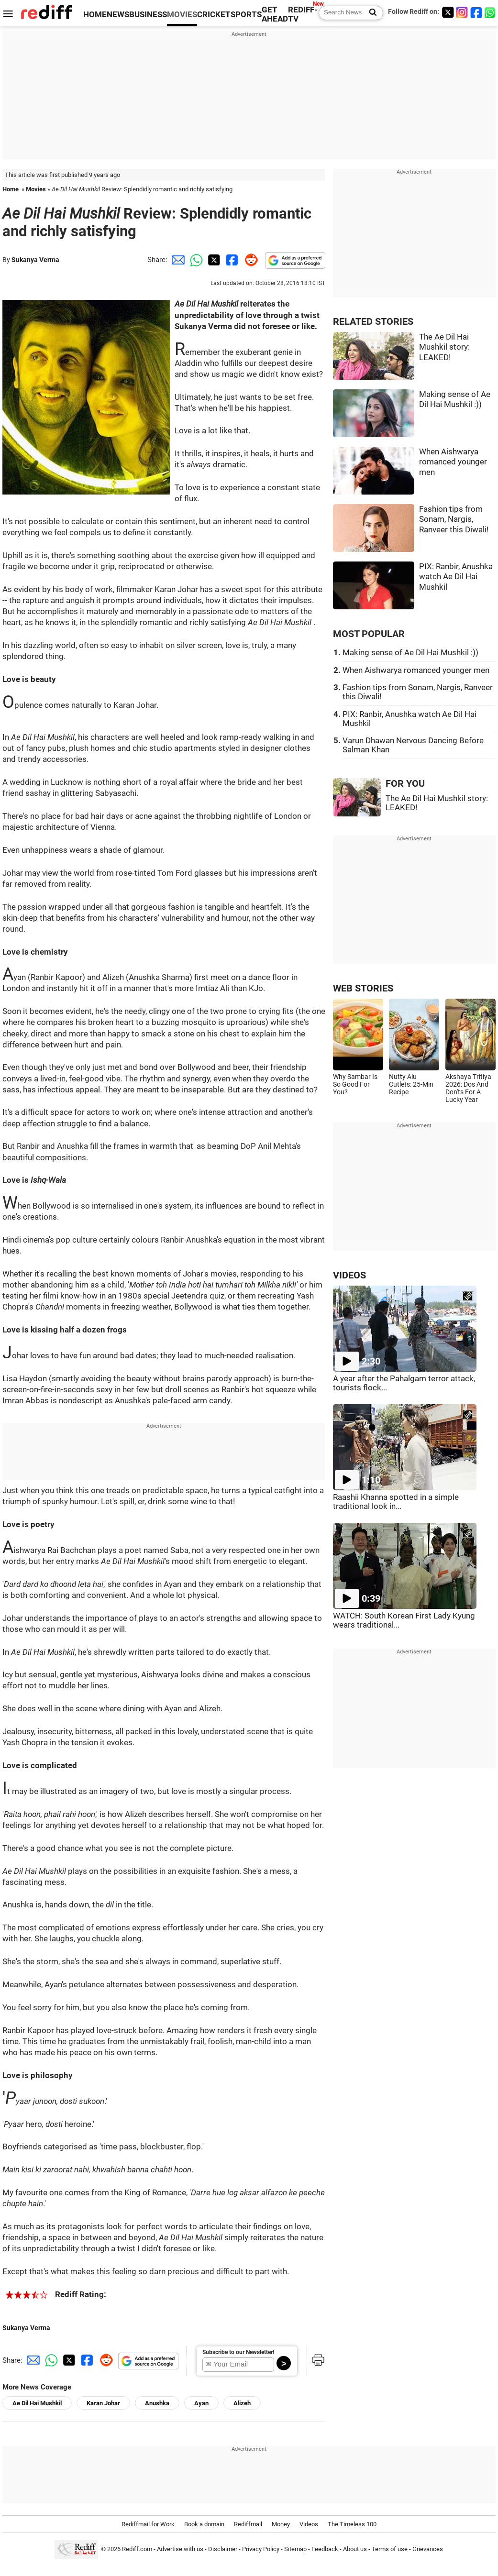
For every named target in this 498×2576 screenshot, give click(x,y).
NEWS (118, 14)
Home (10, 189)
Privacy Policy (260, 2549)
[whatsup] (491, 12)
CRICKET (214, 14)
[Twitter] (448, 12)
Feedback (324, 2549)
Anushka (157, 2403)
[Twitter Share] (213, 259)
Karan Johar (103, 2403)
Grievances (427, 2549)
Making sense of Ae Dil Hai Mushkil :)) (410, 652)
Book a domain (204, 2524)
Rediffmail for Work (148, 2524)
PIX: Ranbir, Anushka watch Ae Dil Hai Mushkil (456, 577)
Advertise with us (180, 2549)
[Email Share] (176, 259)
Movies (36, 189)
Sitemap (295, 2549)
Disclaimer (222, 2549)
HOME (95, 14)
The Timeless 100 (352, 2524)
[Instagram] (462, 12)
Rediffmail (248, 2524)
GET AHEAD (275, 14)
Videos (308, 2524)
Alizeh (242, 2403)
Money (281, 2524)
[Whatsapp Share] (195, 259)
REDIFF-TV (303, 14)
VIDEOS (349, 1275)
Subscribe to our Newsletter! (238, 2352)
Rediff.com (137, 2549)
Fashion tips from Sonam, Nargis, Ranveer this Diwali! (453, 519)
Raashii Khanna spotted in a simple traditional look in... (396, 1502)
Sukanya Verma (35, 260)
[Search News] (370, 13)
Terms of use (390, 2549)
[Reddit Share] (249, 259)
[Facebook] (476, 12)
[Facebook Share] (231, 259)
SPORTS (246, 14)
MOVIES (182, 14)
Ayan (201, 2403)
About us (355, 2549)
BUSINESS (148, 14)
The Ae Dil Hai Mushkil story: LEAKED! (444, 347)
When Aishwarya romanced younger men (453, 462)
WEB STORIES (363, 988)
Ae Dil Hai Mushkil (37, 2403)
